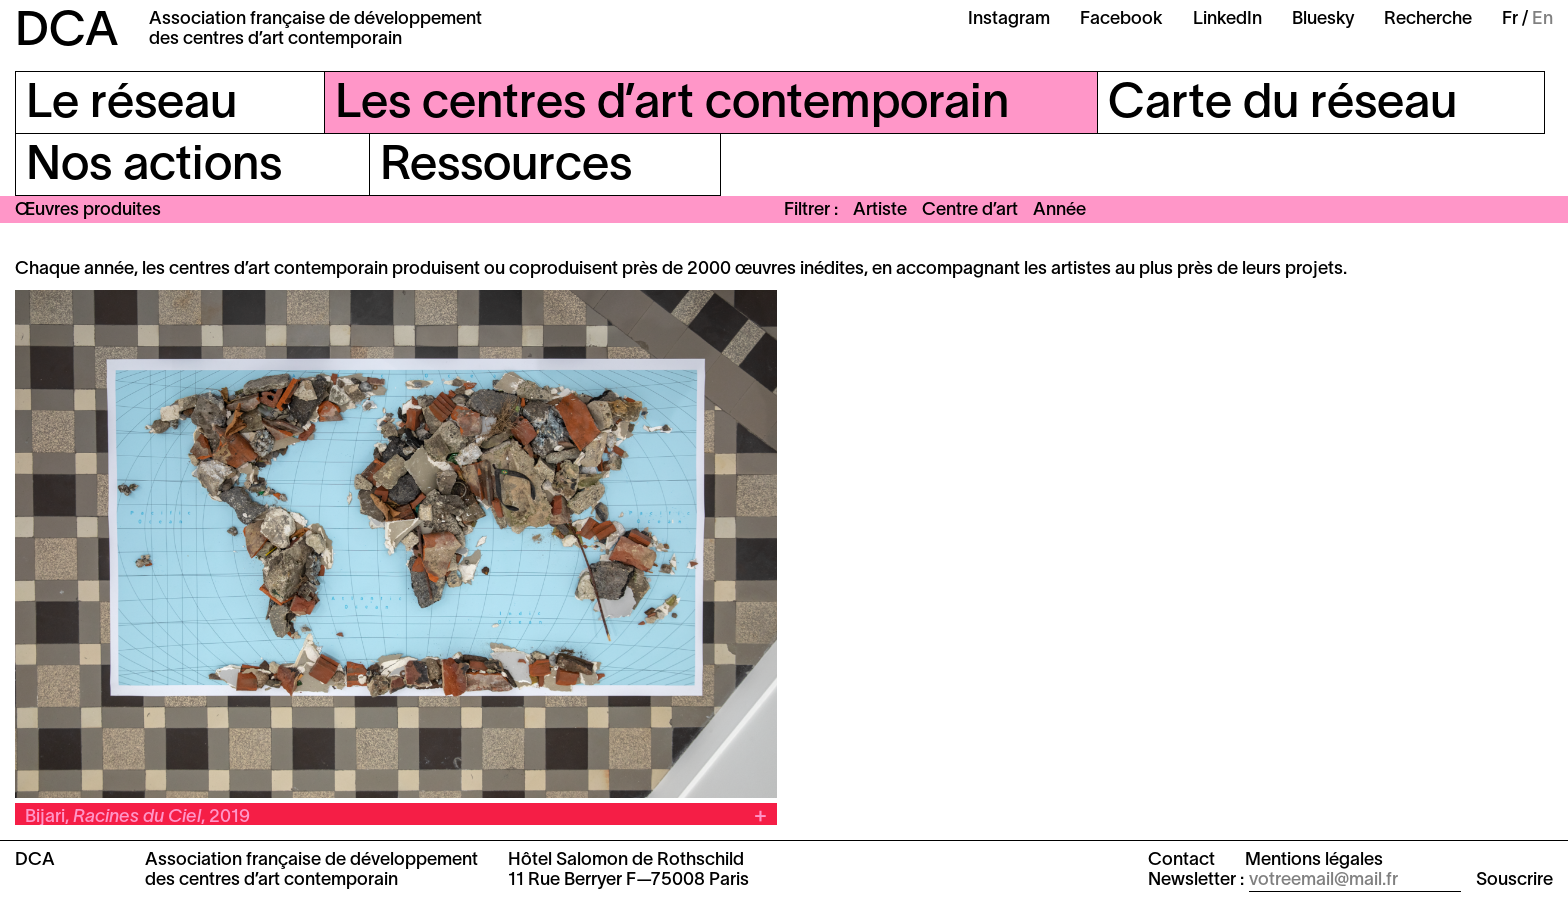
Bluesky (1323, 19)
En (1542, 19)
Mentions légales (1314, 860)
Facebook (1121, 19)
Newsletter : (1196, 880)
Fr (1510, 19)
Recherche (1428, 19)
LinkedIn (1227, 19)
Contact (1181, 860)
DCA (67, 33)
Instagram (1009, 19)
